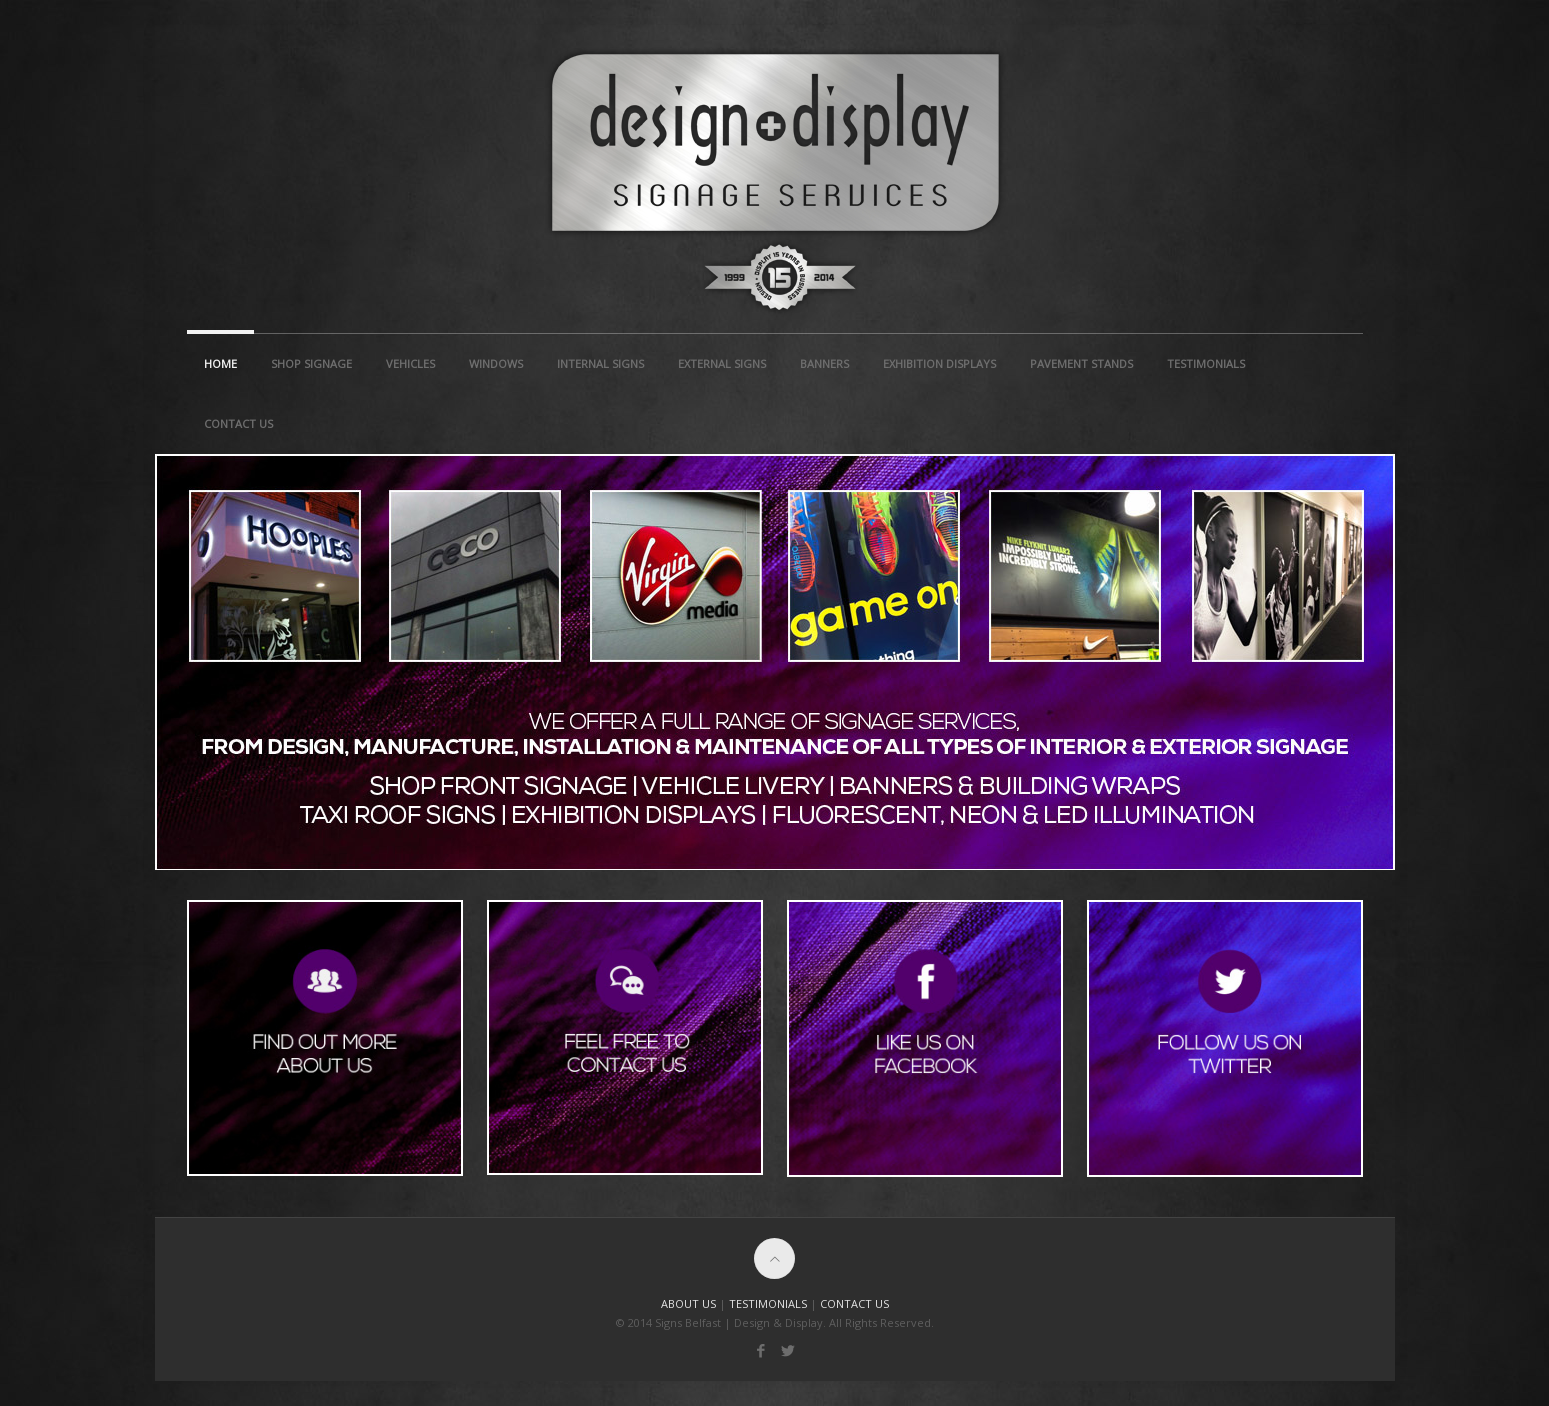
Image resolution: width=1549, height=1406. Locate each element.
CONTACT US (854, 1303)
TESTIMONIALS (768, 1303)
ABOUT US (688, 1303)
